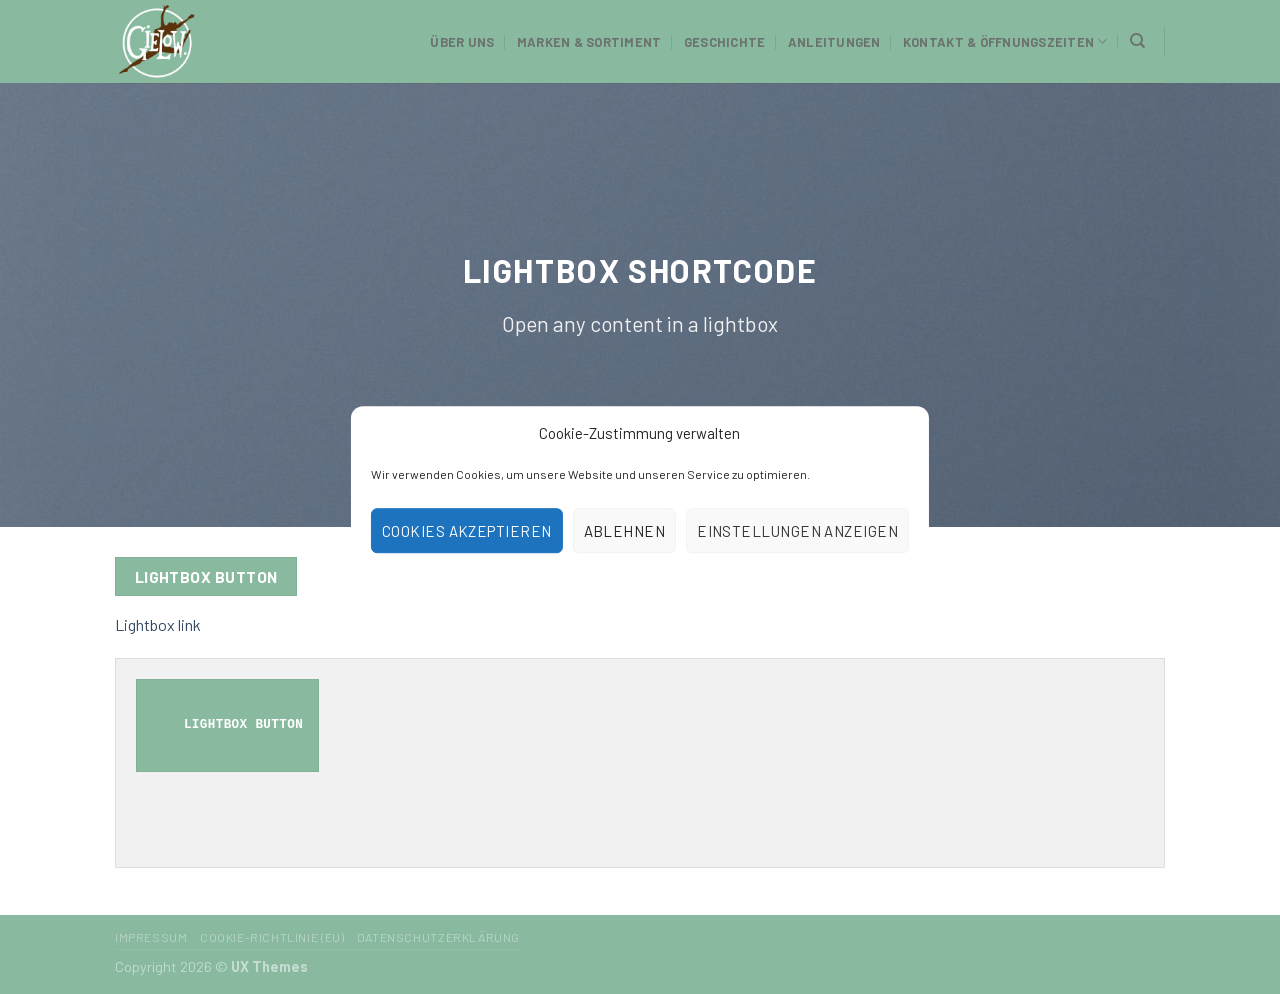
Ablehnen (625, 531)
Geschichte (725, 42)
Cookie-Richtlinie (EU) (272, 937)
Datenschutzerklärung (438, 937)
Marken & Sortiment (589, 42)
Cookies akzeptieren (467, 531)
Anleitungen (834, 42)
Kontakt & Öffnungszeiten (1005, 41)
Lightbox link (158, 624)
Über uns (462, 42)
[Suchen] (1137, 41)
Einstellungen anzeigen (797, 531)
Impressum (151, 937)
